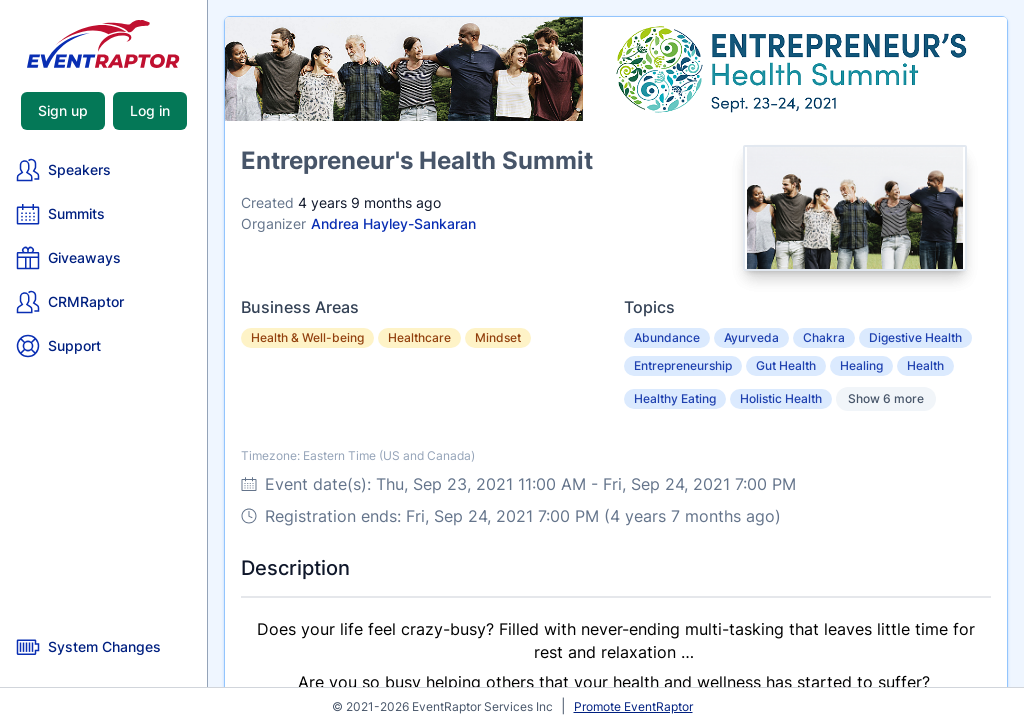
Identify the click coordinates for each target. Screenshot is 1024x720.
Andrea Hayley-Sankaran (393, 223)
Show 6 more (886, 398)
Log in (150, 110)
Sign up (63, 110)
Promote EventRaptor (633, 706)
